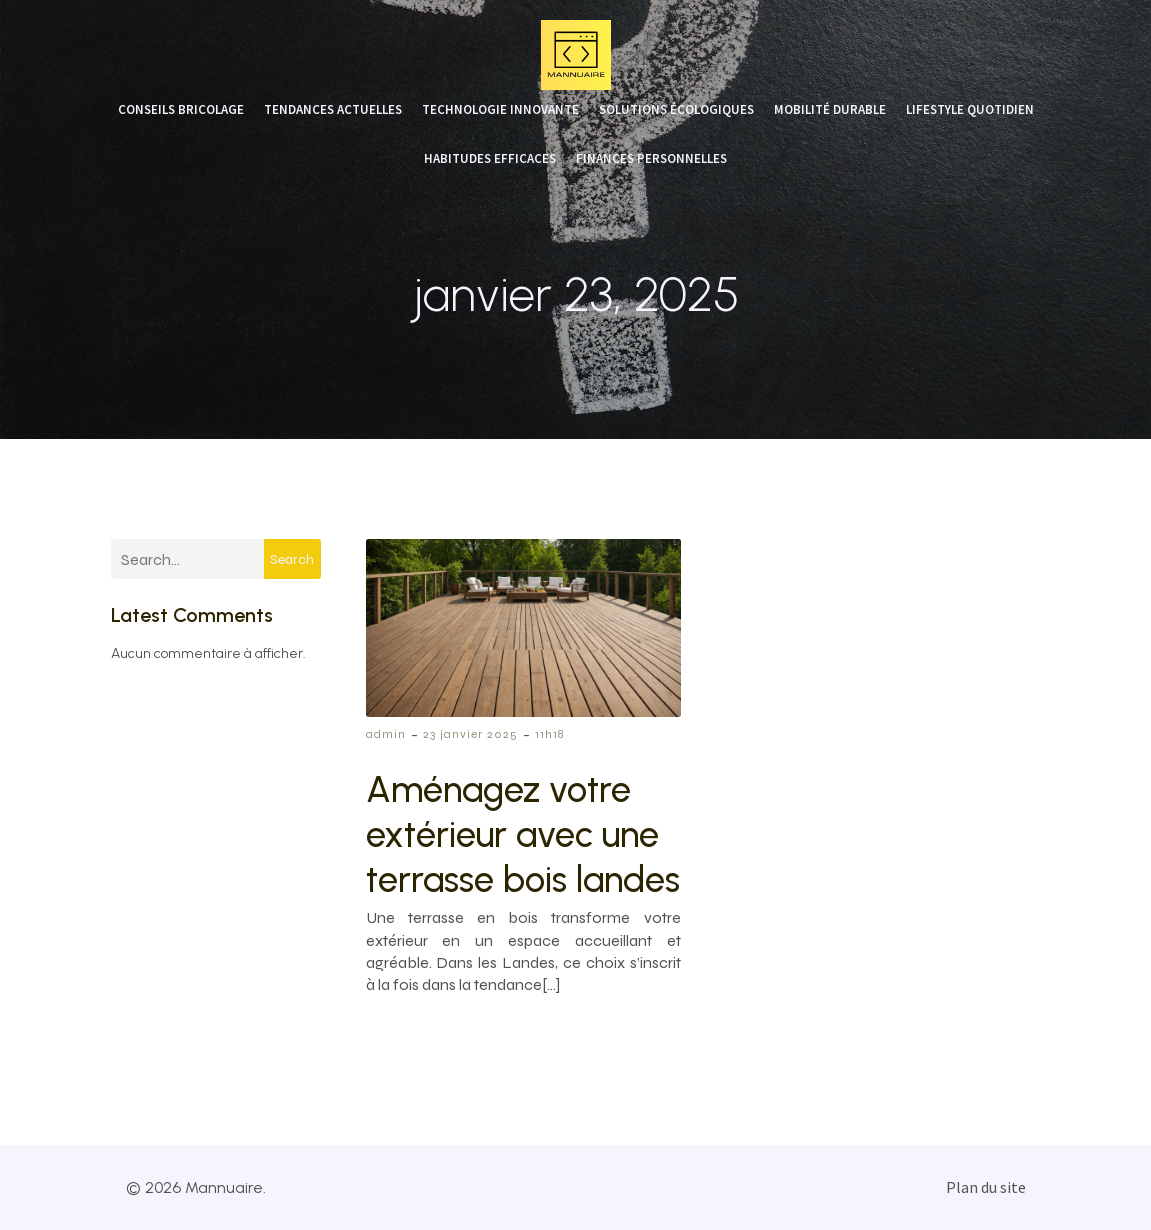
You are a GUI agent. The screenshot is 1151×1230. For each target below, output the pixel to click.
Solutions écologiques (676, 109)
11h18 (549, 734)
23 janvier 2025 (470, 734)
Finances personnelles (651, 159)
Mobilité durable (830, 109)
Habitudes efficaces (490, 159)
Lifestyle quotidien (970, 109)
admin (386, 734)
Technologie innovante (500, 109)
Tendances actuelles (333, 109)
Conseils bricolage (181, 109)
